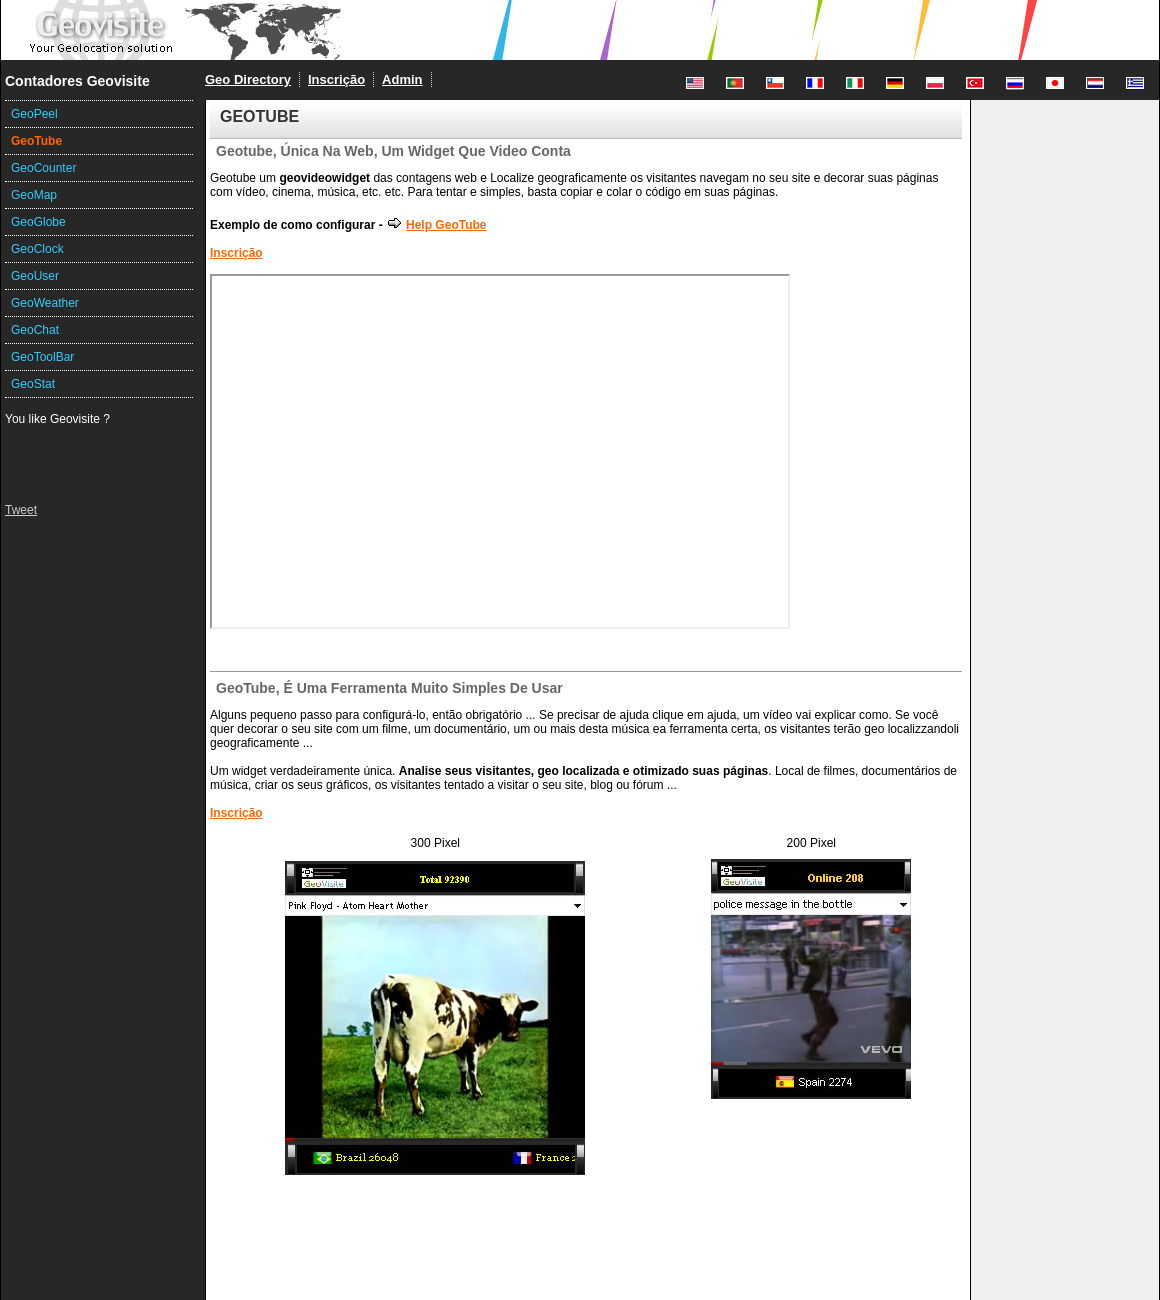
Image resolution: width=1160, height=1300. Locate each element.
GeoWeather (45, 303)
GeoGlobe (38, 222)
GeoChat (35, 330)
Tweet (21, 510)
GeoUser (35, 276)
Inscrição (336, 79)
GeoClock (37, 249)
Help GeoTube (436, 225)
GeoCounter (43, 168)
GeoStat (33, 384)
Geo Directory (248, 79)
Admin (402, 79)
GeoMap (34, 195)
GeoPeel (34, 114)
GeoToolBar (42, 357)
